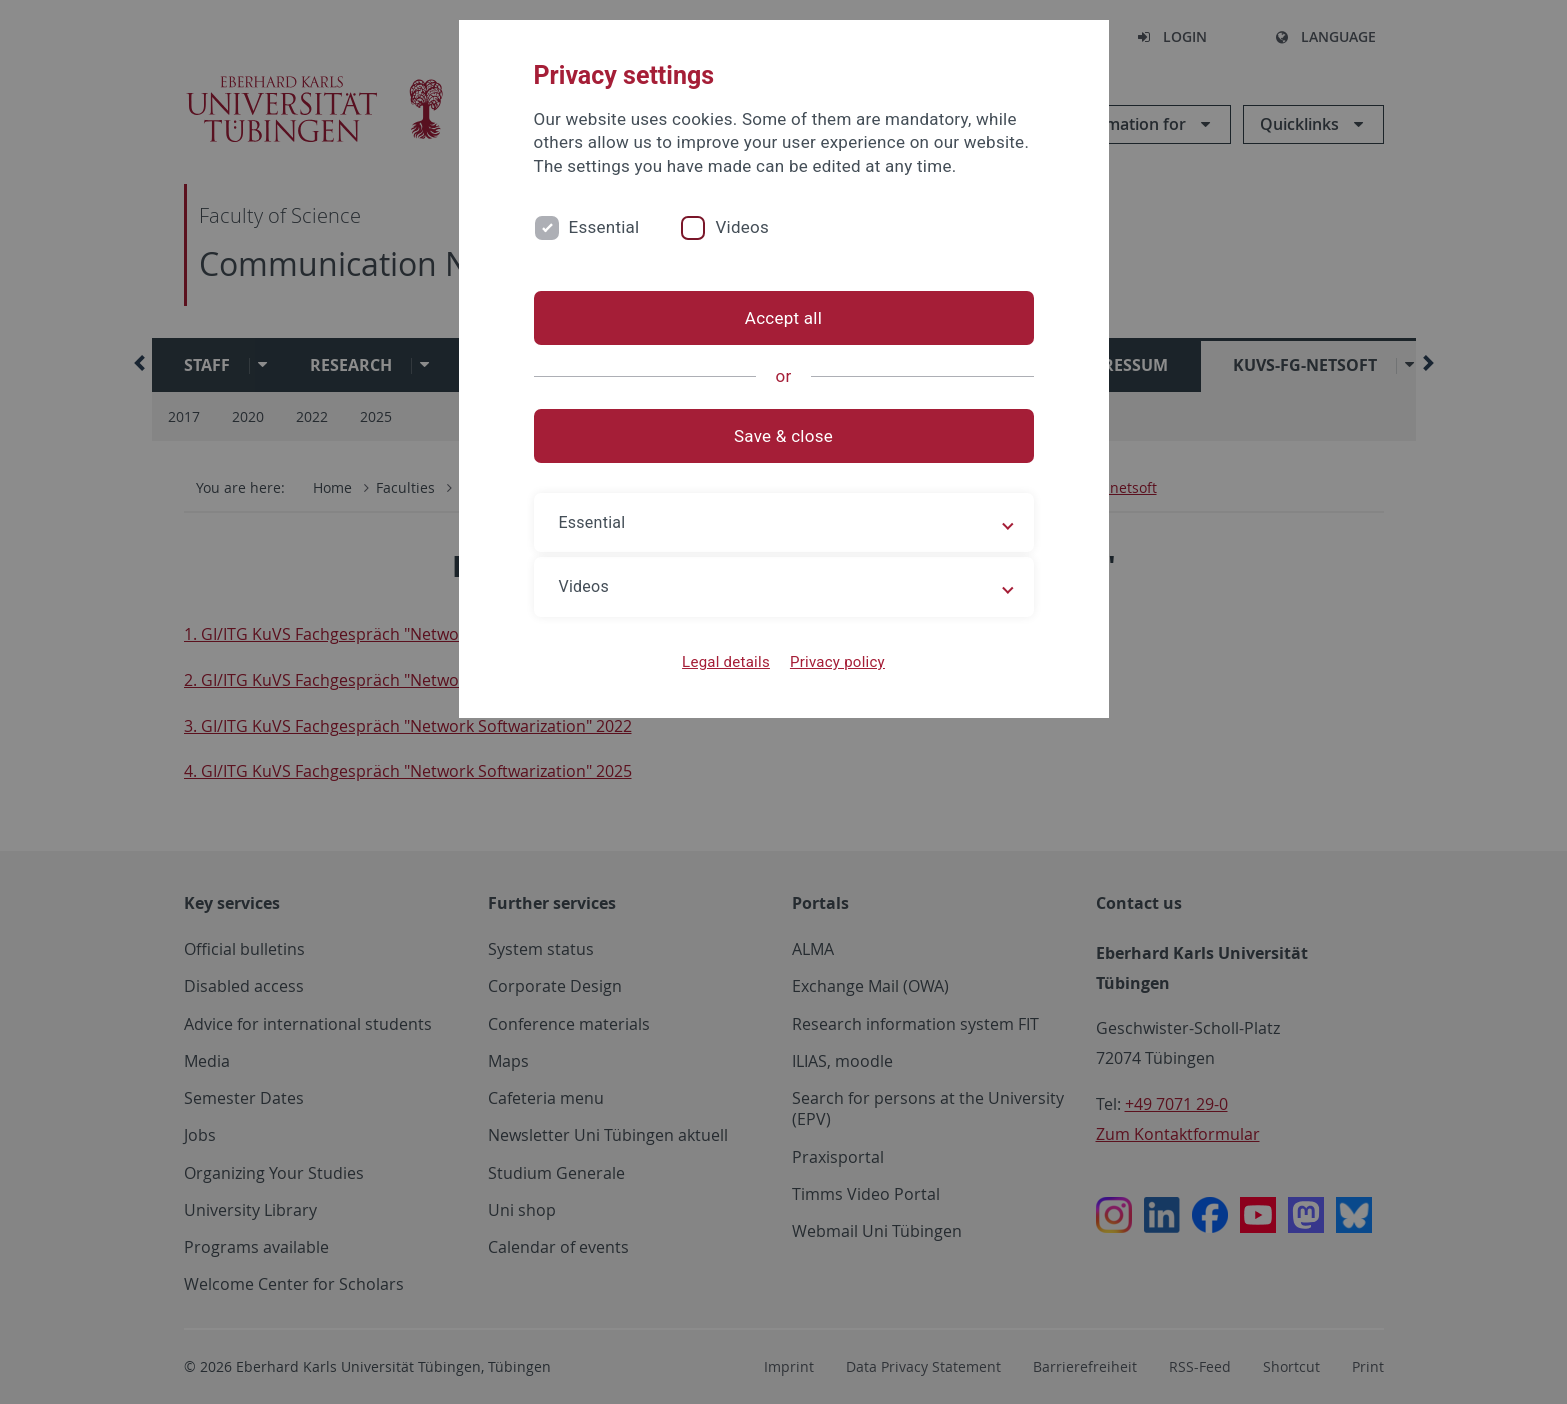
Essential (604, 227)
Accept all (783, 318)
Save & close (783, 436)
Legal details (726, 662)
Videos (742, 227)
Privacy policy (837, 662)
